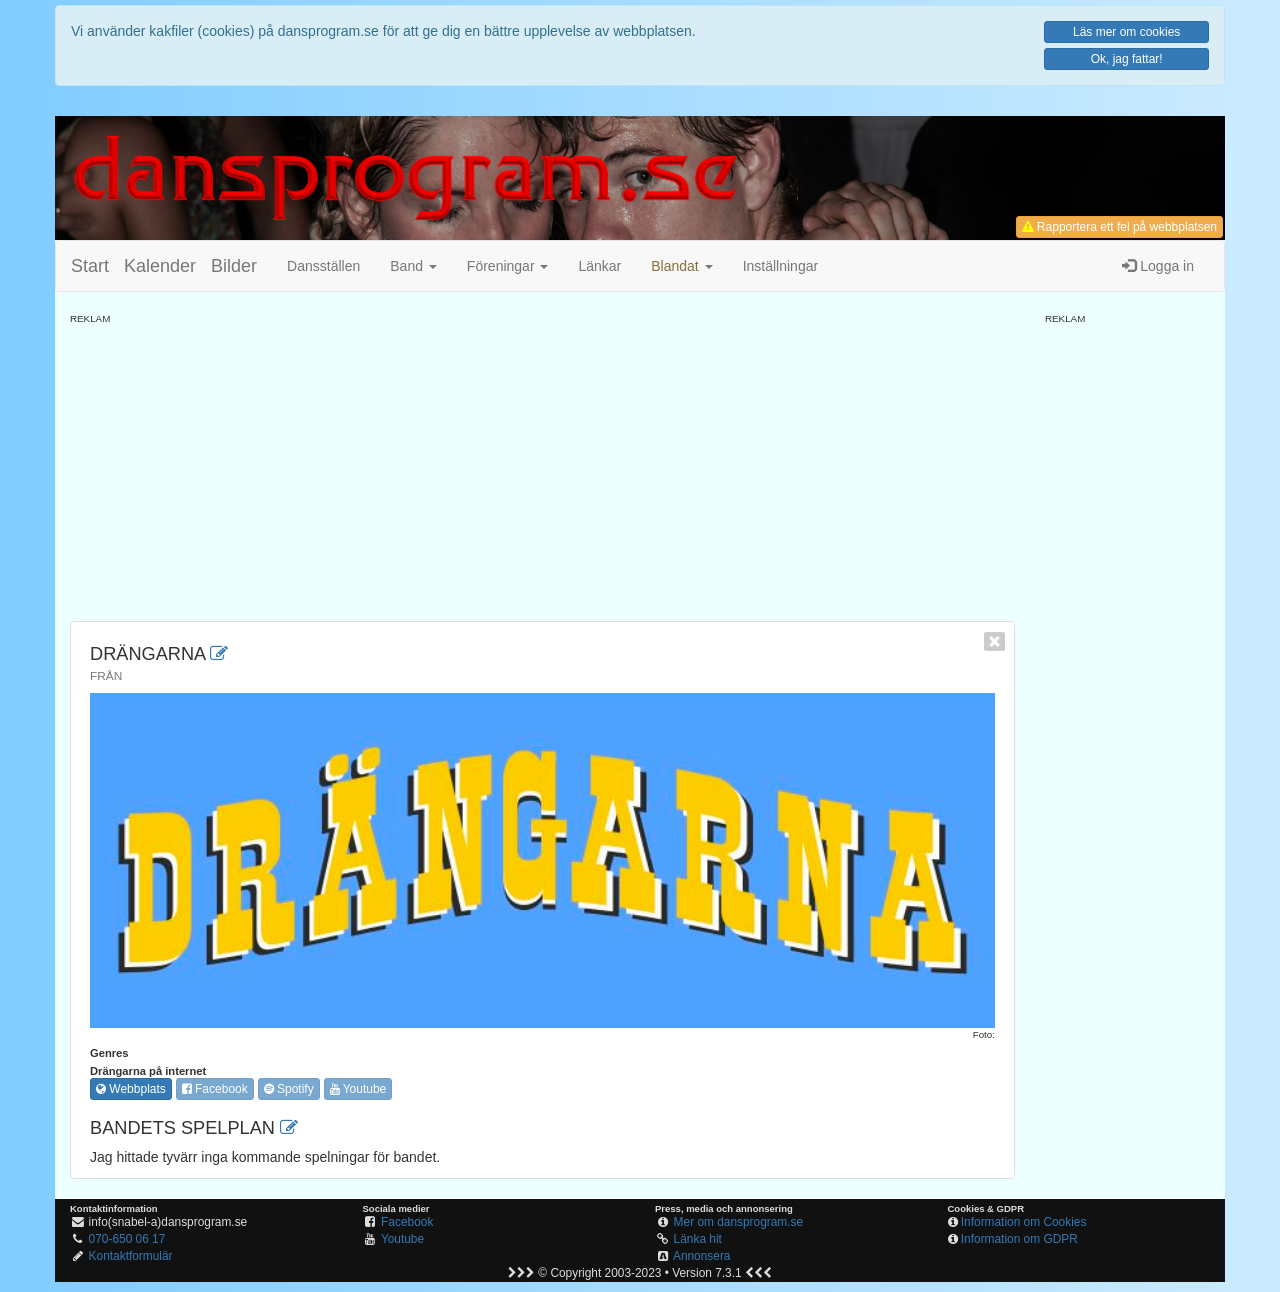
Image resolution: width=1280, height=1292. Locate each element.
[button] (681, 266)
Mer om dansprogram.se (739, 1222)
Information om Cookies (1024, 1222)
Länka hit (698, 1239)
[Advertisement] (542, 466)
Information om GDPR (1019, 1239)
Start (90, 266)
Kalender (160, 266)
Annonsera (702, 1256)
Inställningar (781, 266)
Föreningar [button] (508, 266)
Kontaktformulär (131, 1256)
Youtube (358, 1089)
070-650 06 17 (127, 1239)
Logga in (1158, 266)
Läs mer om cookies (1126, 32)
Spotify (289, 1089)
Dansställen (323, 266)
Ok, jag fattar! (1127, 59)
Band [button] (413, 266)
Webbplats (131, 1089)
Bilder (234, 266)
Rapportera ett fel (1119, 227)
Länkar (599, 266)
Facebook (215, 1089)
